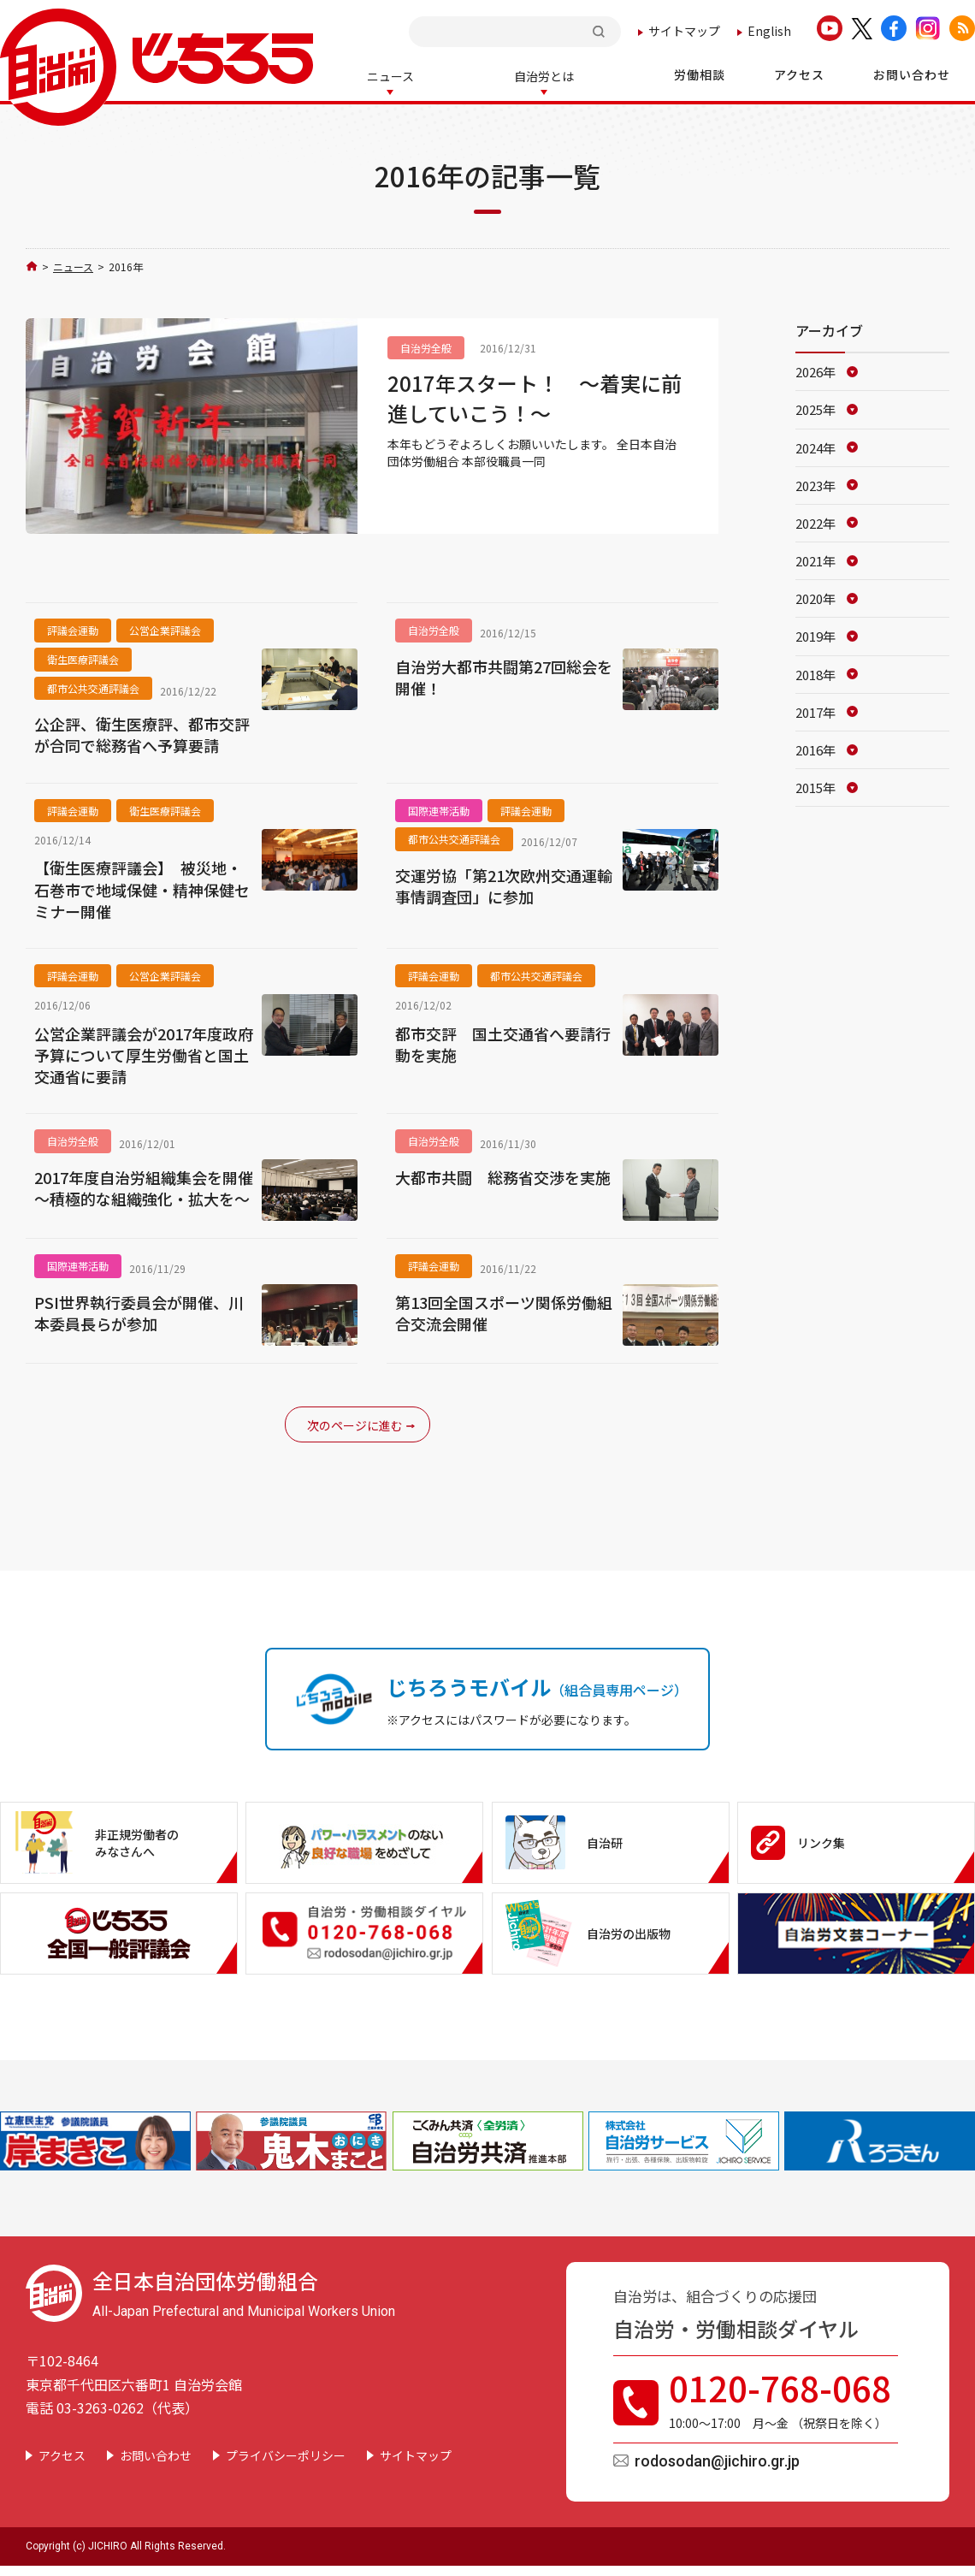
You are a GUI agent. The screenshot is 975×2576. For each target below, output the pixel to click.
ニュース (73, 265)
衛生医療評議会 (83, 657)
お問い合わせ (156, 2453)
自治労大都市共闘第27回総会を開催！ (503, 675)
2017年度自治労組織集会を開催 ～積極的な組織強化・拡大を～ (143, 1186)
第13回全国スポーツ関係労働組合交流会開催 (503, 1311)
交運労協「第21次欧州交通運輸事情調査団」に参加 (503, 884)
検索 (600, 31)
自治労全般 (426, 346)
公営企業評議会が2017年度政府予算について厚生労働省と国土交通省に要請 (143, 1054)
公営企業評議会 (165, 628)
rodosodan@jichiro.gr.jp (717, 2459)
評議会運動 (72, 628)
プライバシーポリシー (286, 2453)
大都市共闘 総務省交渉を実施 (503, 1176)
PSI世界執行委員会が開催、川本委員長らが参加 (139, 1311)
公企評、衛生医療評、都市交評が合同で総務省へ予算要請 (142, 733)
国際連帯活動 (439, 809)
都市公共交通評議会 (93, 686)
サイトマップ (684, 30)
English (769, 30)
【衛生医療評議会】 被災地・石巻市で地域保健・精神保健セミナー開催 (142, 888)
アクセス (62, 2453)
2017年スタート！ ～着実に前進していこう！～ (534, 396)
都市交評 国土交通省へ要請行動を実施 (503, 1043)
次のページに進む (355, 1423)
